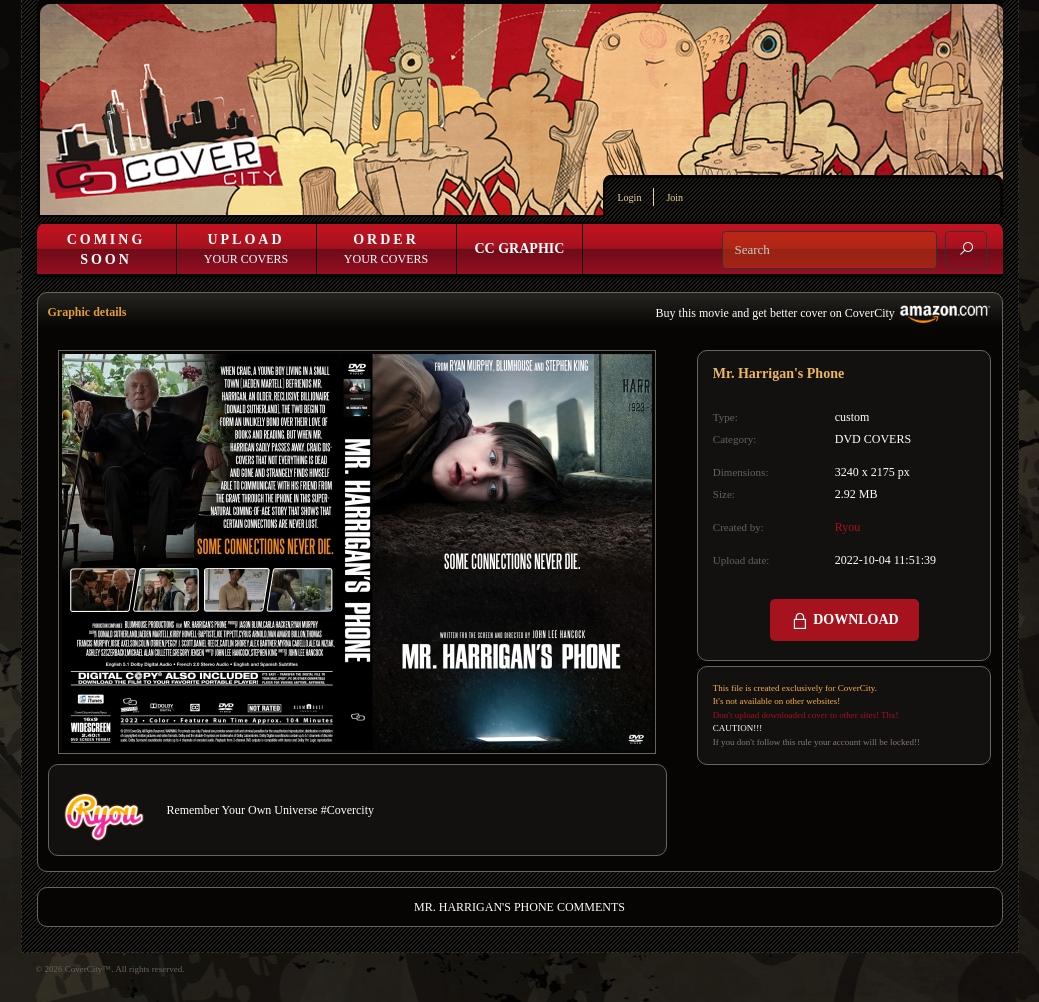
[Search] (829, 250)
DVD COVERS (873, 439)
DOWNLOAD (844, 621)
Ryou (848, 527)
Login (630, 197)
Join (674, 197)
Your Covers (246, 249)
